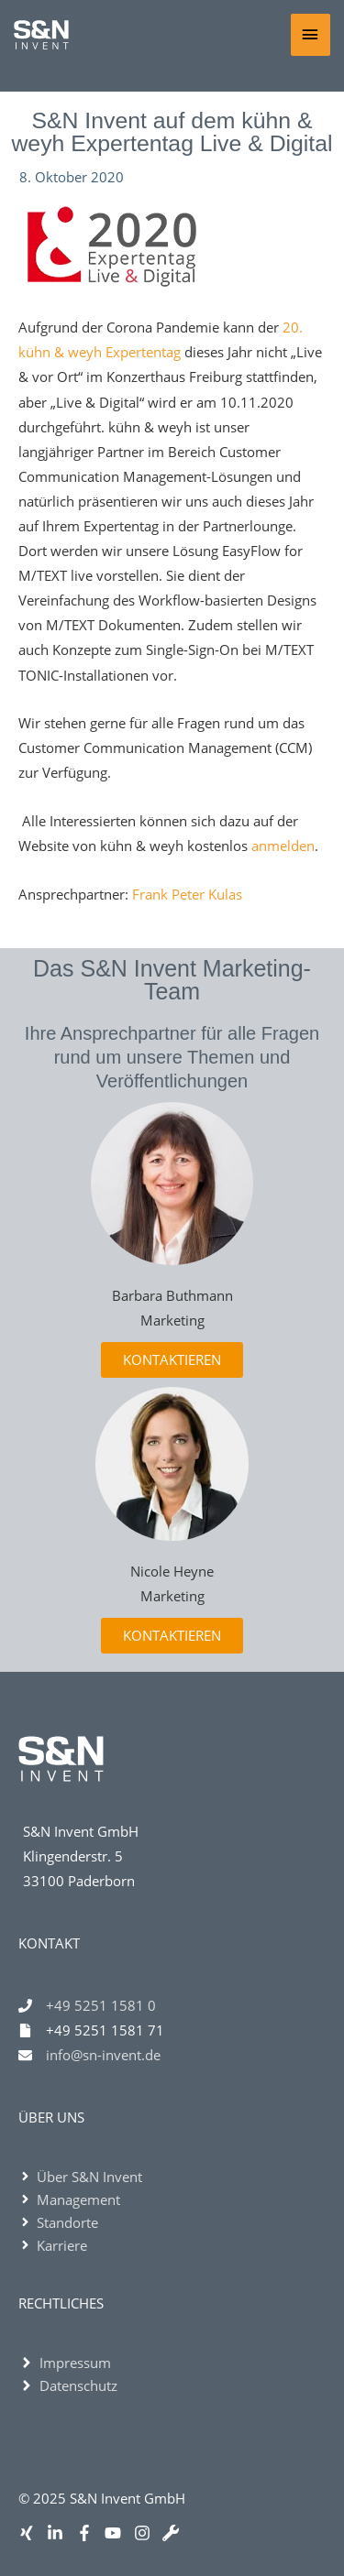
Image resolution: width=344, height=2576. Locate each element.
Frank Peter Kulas (187, 894)
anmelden (283, 845)
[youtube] (117, 2533)
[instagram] (146, 2533)
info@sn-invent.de (103, 2055)
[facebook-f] (88, 2533)
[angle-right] (80, 2176)
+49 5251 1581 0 (101, 2005)
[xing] (30, 2533)
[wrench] (174, 2533)
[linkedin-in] (59, 2533)
